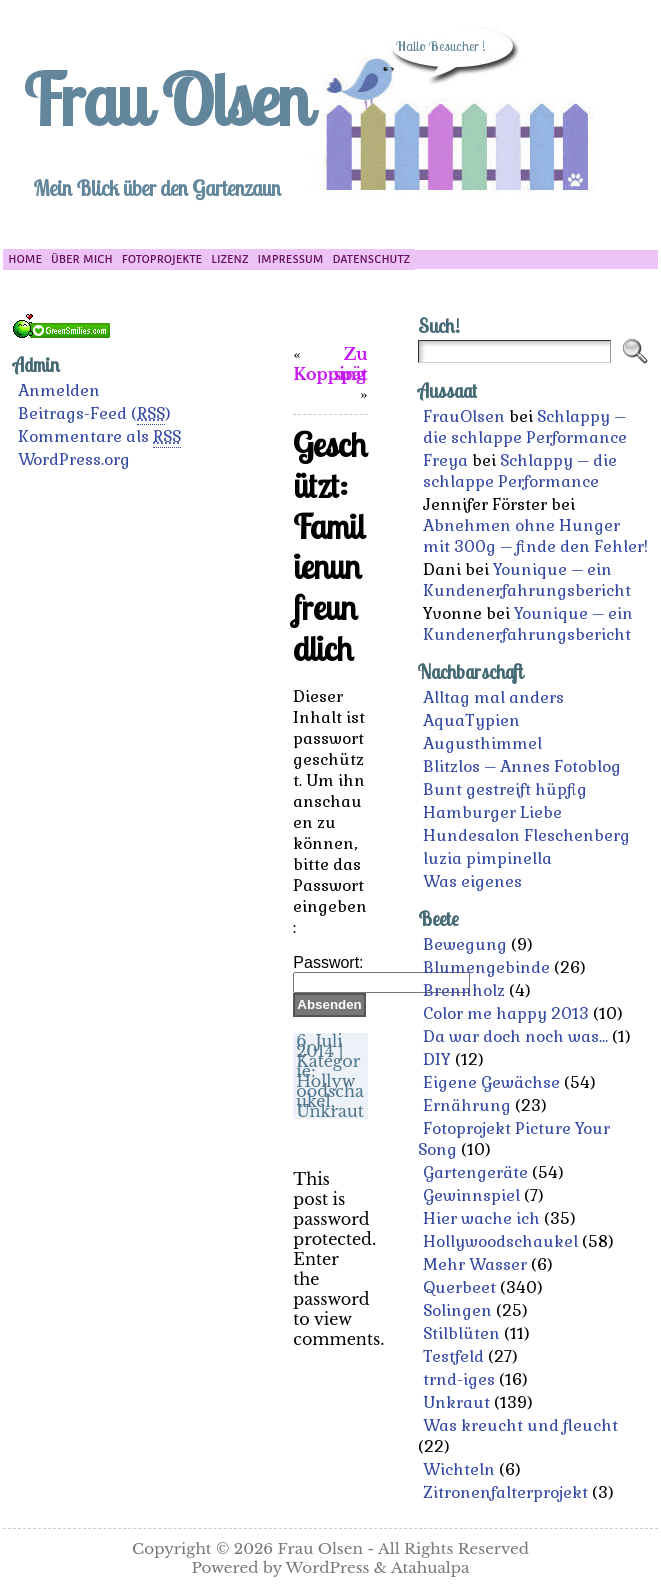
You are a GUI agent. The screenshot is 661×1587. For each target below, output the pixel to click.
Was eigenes (472, 881)
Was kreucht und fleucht (520, 1425)
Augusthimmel (482, 743)
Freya (445, 460)
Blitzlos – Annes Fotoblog (522, 766)
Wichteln (459, 1469)
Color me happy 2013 (506, 1013)
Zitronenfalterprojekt (505, 1492)
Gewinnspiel (471, 1195)
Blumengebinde (486, 967)
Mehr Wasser (475, 1264)
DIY (437, 1059)
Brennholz (464, 990)
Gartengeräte (475, 1172)
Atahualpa (430, 1567)
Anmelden (59, 390)
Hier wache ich (481, 1218)
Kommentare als (99, 437)
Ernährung (467, 1105)
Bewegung (465, 944)
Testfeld (453, 1356)
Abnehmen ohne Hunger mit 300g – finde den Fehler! (535, 536)
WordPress (328, 1567)
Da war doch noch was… (515, 1036)
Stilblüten (461, 1333)
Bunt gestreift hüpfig (505, 789)
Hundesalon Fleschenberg (526, 835)
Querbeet (459, 1287)
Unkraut (329, 1111)
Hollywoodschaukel (329, 1091)
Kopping (329, 374)
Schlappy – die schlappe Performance (525, 427)
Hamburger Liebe (492, 812)
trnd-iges (459, 1379)
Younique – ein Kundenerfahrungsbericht (527, 580)
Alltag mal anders (493, 697)
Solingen (457, 1310)
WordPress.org (74, 459)
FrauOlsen (464, 416)
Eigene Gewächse (491, 1082)
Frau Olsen (166, 99)
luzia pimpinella (487, 858)
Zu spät (351, 364)
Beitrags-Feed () (94, 414)
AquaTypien (471, 720)
